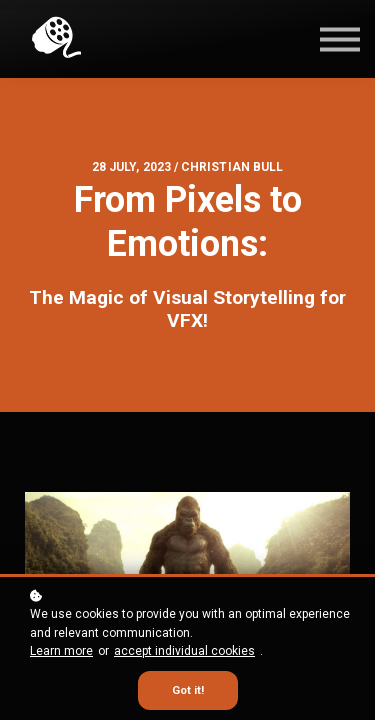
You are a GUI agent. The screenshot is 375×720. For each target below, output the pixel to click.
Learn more (61, 651)
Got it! (188, 690)
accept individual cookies (184, 651)
